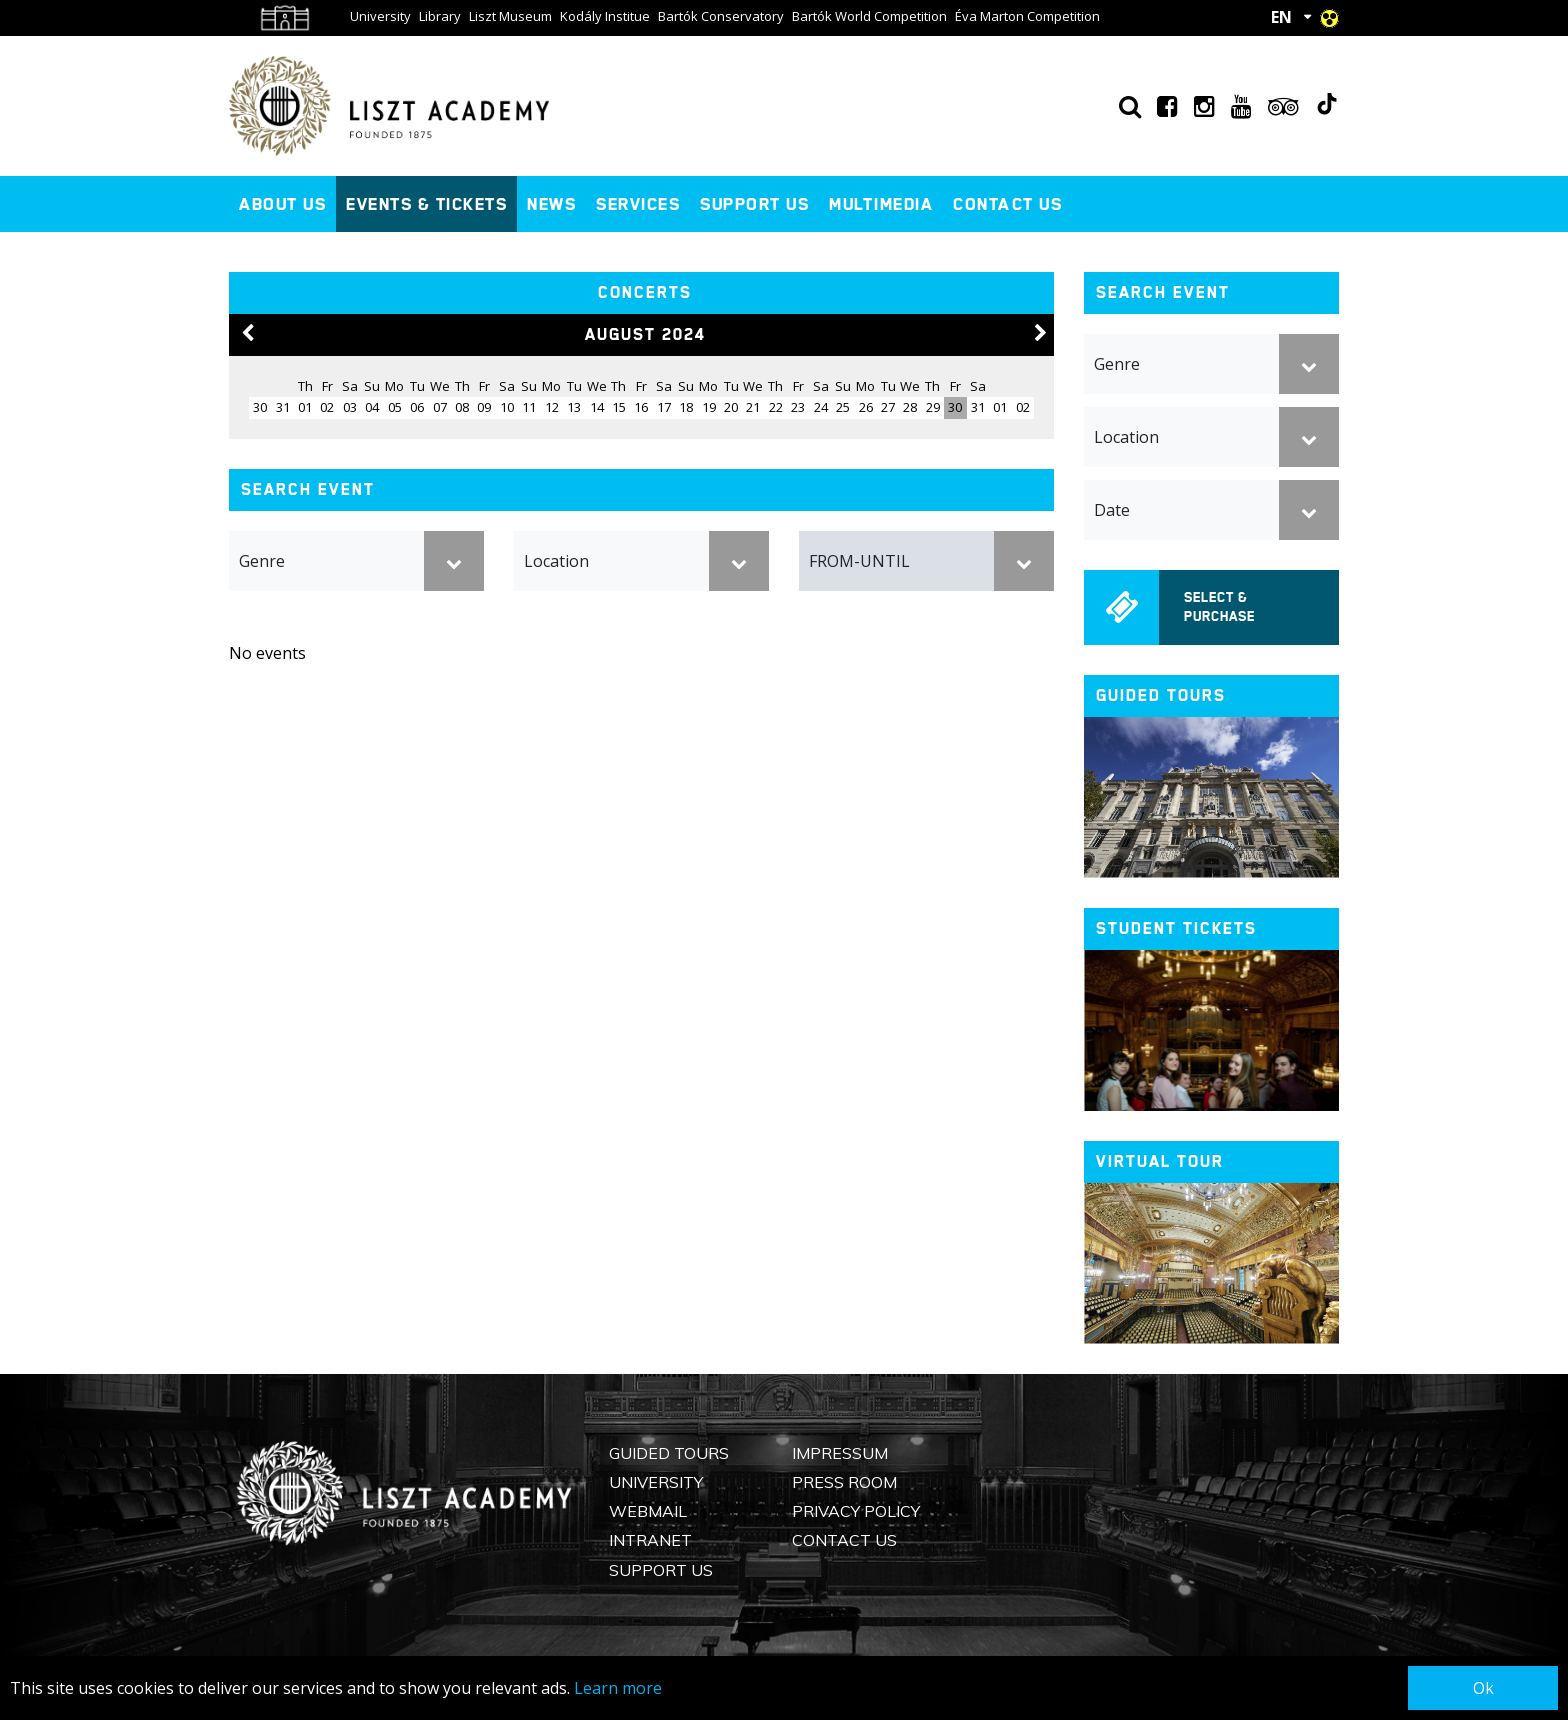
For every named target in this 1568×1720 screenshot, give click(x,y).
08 (462, 407)
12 (552, 407)
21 (753, 407)
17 (664, 407)
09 (484, 407)
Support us (754, 204)
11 (529, 407)
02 (327, 407)
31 (978, 407)
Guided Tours (669, 1453)
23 (798, 407)
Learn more (618, 1688)
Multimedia (881, 204)
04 (372, 407)
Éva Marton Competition (1027, 16)
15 (619, 407)
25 (843, 407)
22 (776, 407)
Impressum (840, 1453)
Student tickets (1176, 928)
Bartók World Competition (869, 16)
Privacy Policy (856, 1511)
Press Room (844, 1482)
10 (507, 407)
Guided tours (1161, 695)
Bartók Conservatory (721, 16)
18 (686, 407)
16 (641, 407)
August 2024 (645, 334)
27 (888, 407)
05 (395, 407)
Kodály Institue (605, 16)
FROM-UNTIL (859, 561)
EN (1281, 17)
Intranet (650, 1540)
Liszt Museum (510, 16)
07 (440, 407)
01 (305, 407)
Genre (262, 561)
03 (350, 407)
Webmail (648, 1511)
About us (282, 204)
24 (821, 407)
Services (638, 204)
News (551, 204)
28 (910, 407)
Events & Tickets (426, 204)
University (380, 16)
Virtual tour (1160, 1161)
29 (933, 407)
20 (731, 407)
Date (1112, 510)
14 (597, 407)
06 (417, 407)
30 (955, 407)
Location (556, 561)
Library (440, 16)
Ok (1483, 1688)
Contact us (1007, 204)
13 (574, 407)
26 (866, 407)
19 (709, 407)
